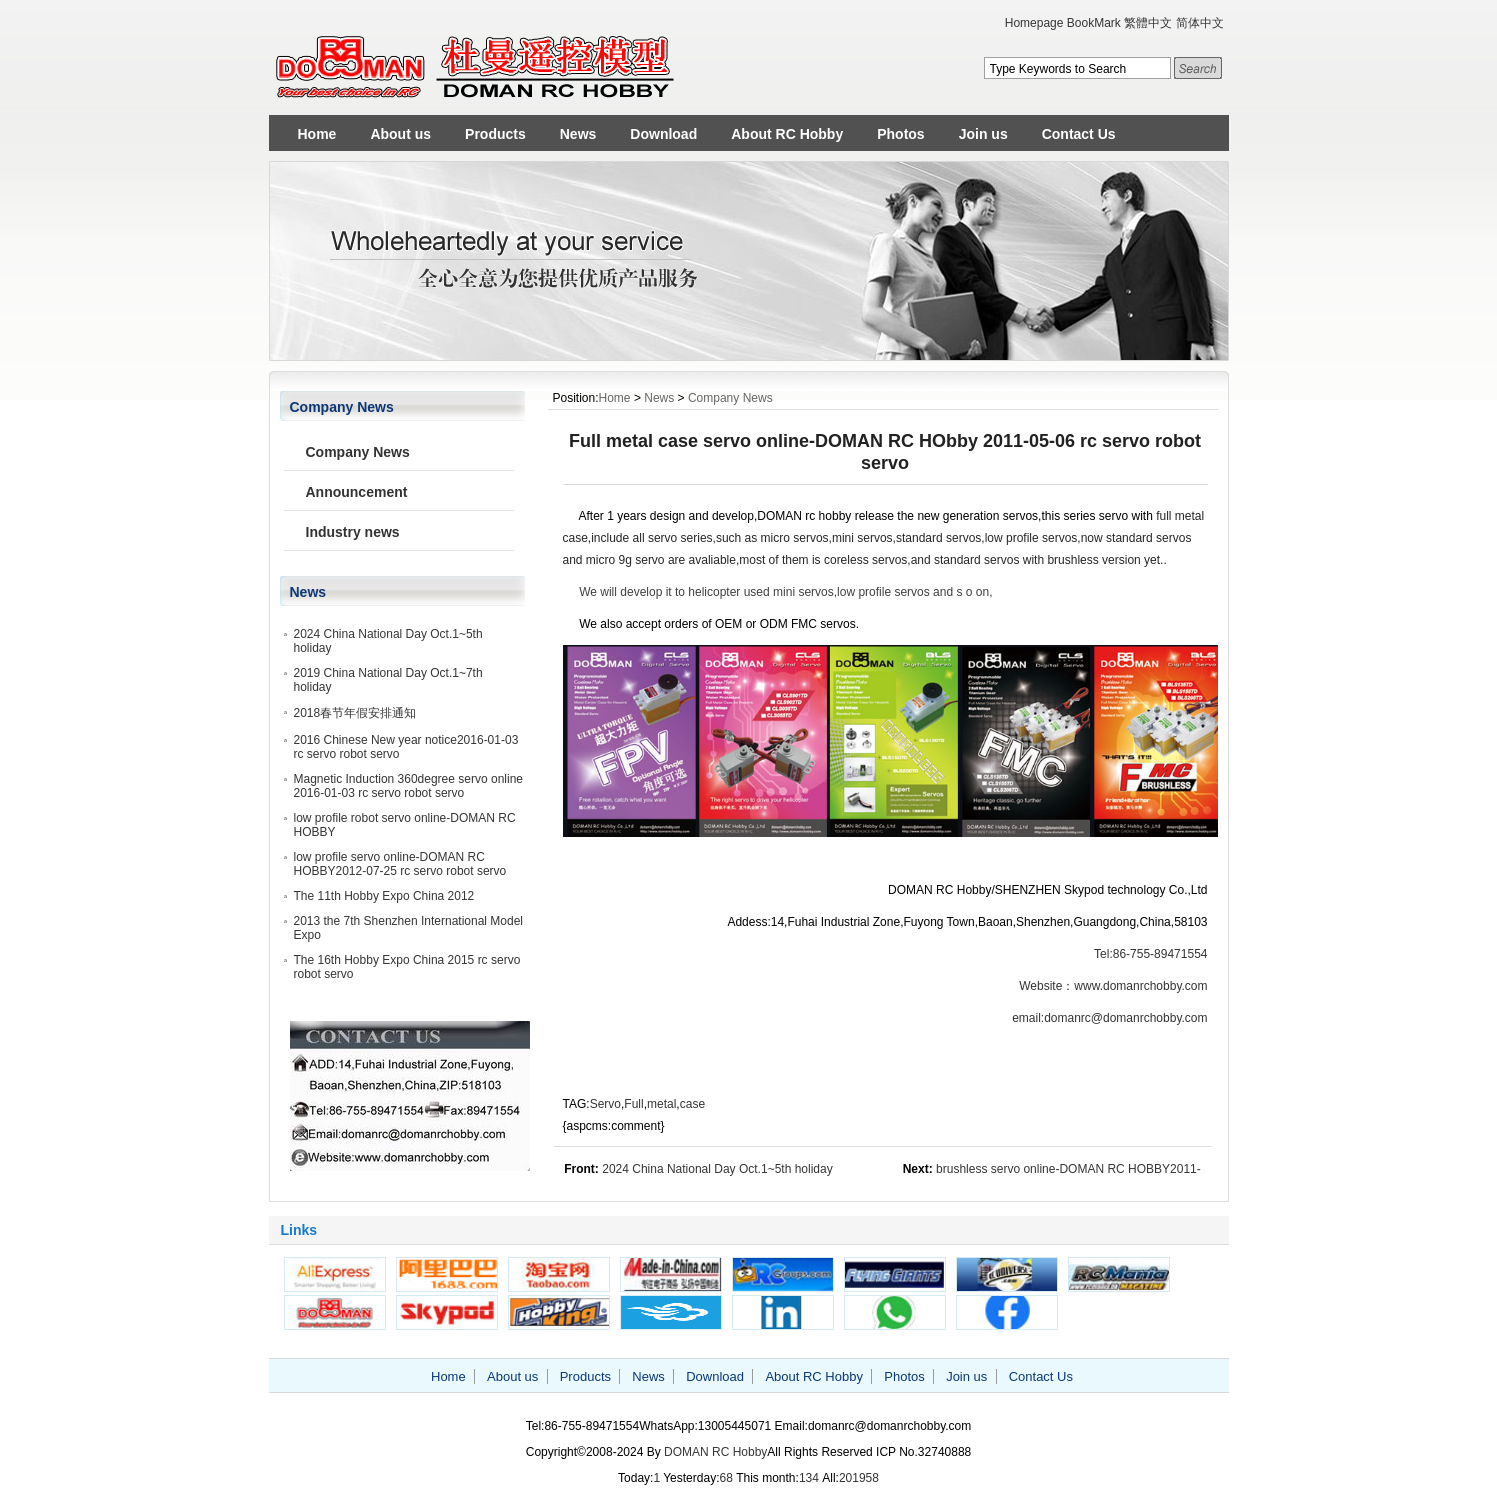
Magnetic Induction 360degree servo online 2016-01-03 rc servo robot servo (409, 786)
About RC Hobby (787, 134)
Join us (983, 134)
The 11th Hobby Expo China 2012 (384, 896)
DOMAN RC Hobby (715, 1452)
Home (317, 134)
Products (495, 134)
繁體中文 (1148, 23)
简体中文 (1200, 23)
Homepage (1034, 23)
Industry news (353, 532)
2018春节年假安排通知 (355, 713)
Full (633, 1104)
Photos (900, 134)
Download (663, 134)
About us (400, 134)
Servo (605, 1104)
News (578, 134)
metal (661, 1104)
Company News (730, 398)
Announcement (357, 492)
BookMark (1094, 23)
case (692, 1104)
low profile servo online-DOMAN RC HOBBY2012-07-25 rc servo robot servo (400, 864)
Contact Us (1079, 134)
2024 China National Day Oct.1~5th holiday (717, 1169)
